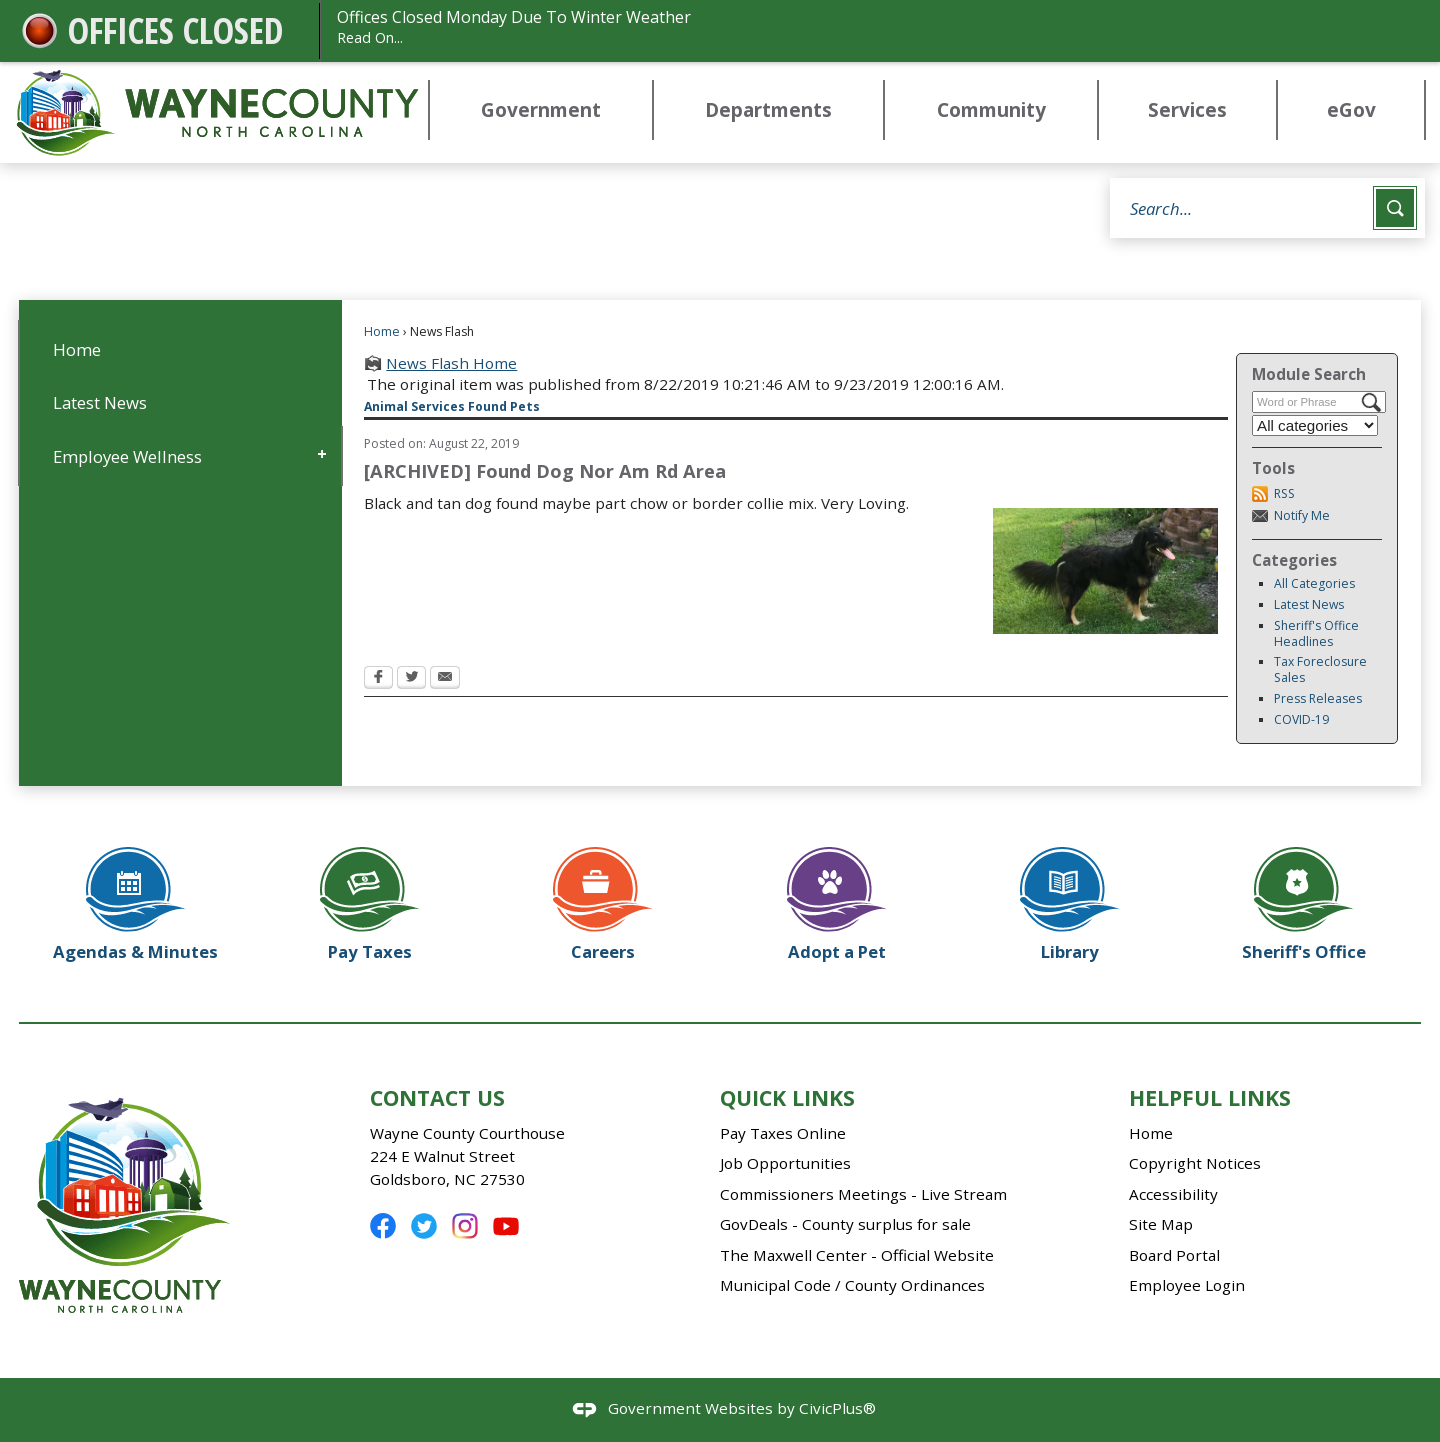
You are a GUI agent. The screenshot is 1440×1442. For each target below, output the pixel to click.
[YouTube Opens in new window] (506, 1226)
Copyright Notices (1195, 1163)
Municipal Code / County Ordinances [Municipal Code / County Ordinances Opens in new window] (852, 1285)
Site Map (1161, 1224)
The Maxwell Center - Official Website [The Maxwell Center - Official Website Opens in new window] (857, 1255)
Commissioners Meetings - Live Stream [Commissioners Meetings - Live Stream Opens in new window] (863, 1194)
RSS (1284, 493)
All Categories (1314, 583)
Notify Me (1302, 515)
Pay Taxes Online (783, 1133)
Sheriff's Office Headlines (1316, 633)
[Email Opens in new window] (445, 679)
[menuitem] (540, 110)
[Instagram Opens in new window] (465, 1226)
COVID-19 (1301, 719)
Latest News (1309, 604)
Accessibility (1173, 1194)
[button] (1395, 208)
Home (382, 331)
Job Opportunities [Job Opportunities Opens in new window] (785, 1163)
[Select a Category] (1315, 425)
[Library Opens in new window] (1071, 897)
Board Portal (1174, 1255)
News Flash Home (451, 363)
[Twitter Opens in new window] (411, 679)
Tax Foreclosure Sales (1320, 669)
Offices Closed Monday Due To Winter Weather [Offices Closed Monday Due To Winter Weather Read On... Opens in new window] (870, 27)
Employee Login (1187, 1285)
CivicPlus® (837, 1408)
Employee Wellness (127, 456)
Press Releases (1318, 698)
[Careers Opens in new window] (603, 897)
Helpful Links (1210, 1097)
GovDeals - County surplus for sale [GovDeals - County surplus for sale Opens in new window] (845, 1224)
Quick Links (787, 1097)
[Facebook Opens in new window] (378, 679)
